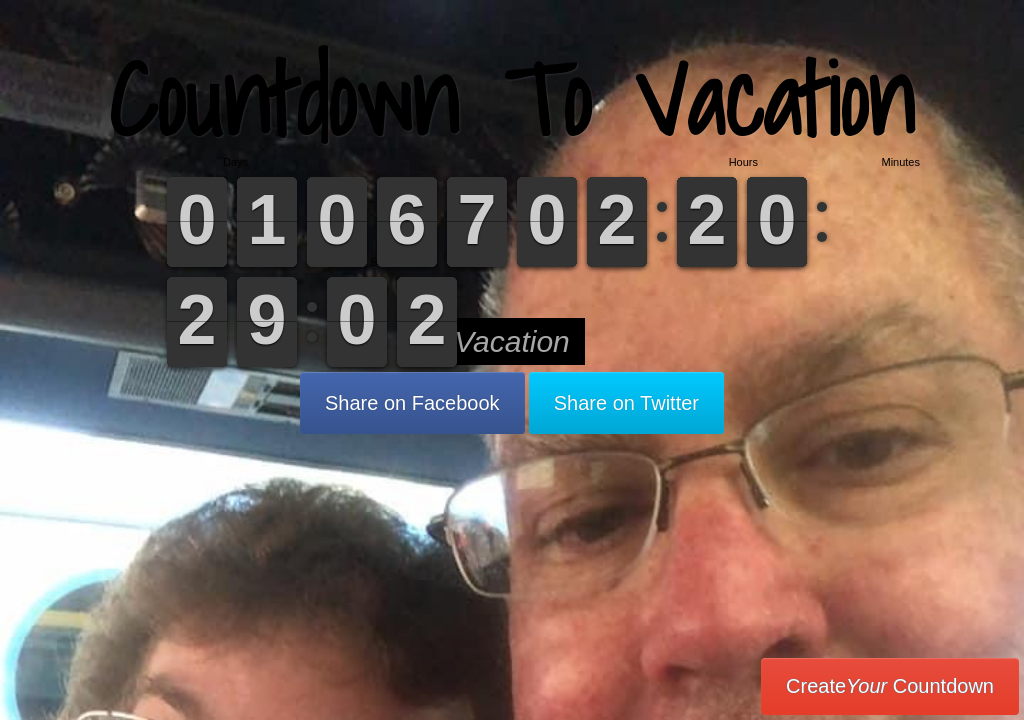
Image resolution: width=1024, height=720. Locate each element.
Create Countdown (890, 686)
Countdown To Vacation (512, 99)
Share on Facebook (412, 403)
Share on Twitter (626, 403)
